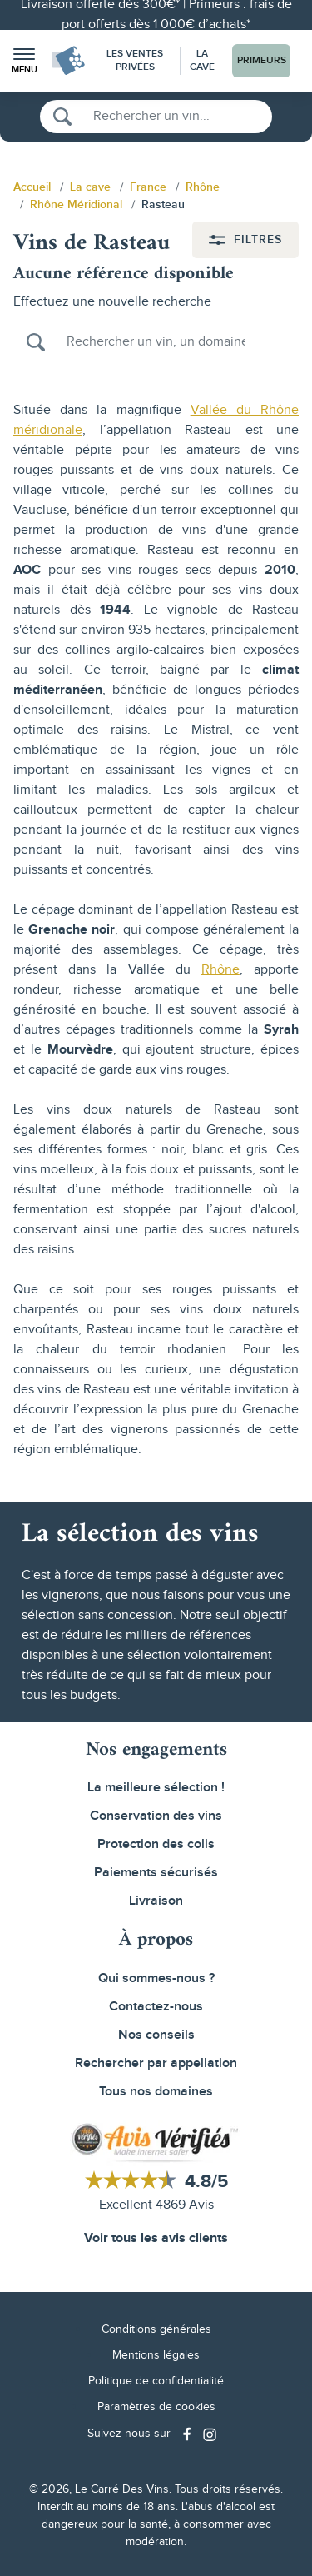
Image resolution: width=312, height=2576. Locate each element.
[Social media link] (189, 2434)
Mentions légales (156, 2355)
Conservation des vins (156, 1816)
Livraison (156, 1901)
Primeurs (261, 60)
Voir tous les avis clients (156, 2238)
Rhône (220, 970)
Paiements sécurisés (156, 1873)
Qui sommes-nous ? (156, 1978)
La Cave (202, 60)
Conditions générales (156, 2329)
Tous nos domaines (156, 2092)
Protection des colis (156, 1844)
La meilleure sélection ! (156, 1788)
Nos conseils (156, 2035)
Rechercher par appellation (156, 2063)
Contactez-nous (156, 2007)
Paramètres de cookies (156, 2407)
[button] (24, 61)
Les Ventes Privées (134, 60)
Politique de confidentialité (156, 2381)
